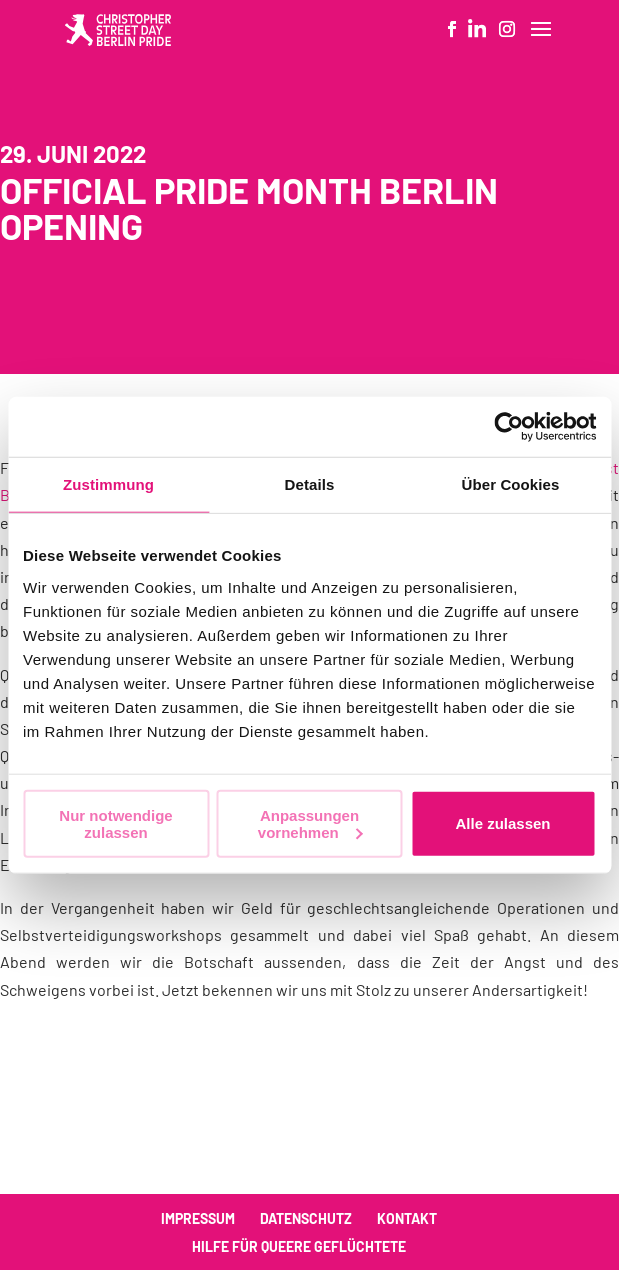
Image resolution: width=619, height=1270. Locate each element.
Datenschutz (306, 1218)
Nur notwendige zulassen (115, 823)
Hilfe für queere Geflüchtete (299, 1246)
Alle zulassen (502, 823)
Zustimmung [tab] (108, 484)
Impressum (198, 1218)
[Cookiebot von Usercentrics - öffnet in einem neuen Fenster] (508, 427)
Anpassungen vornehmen (310, 823)
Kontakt (407, 1218)
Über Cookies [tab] (511, 484)
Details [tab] (310, 484)
